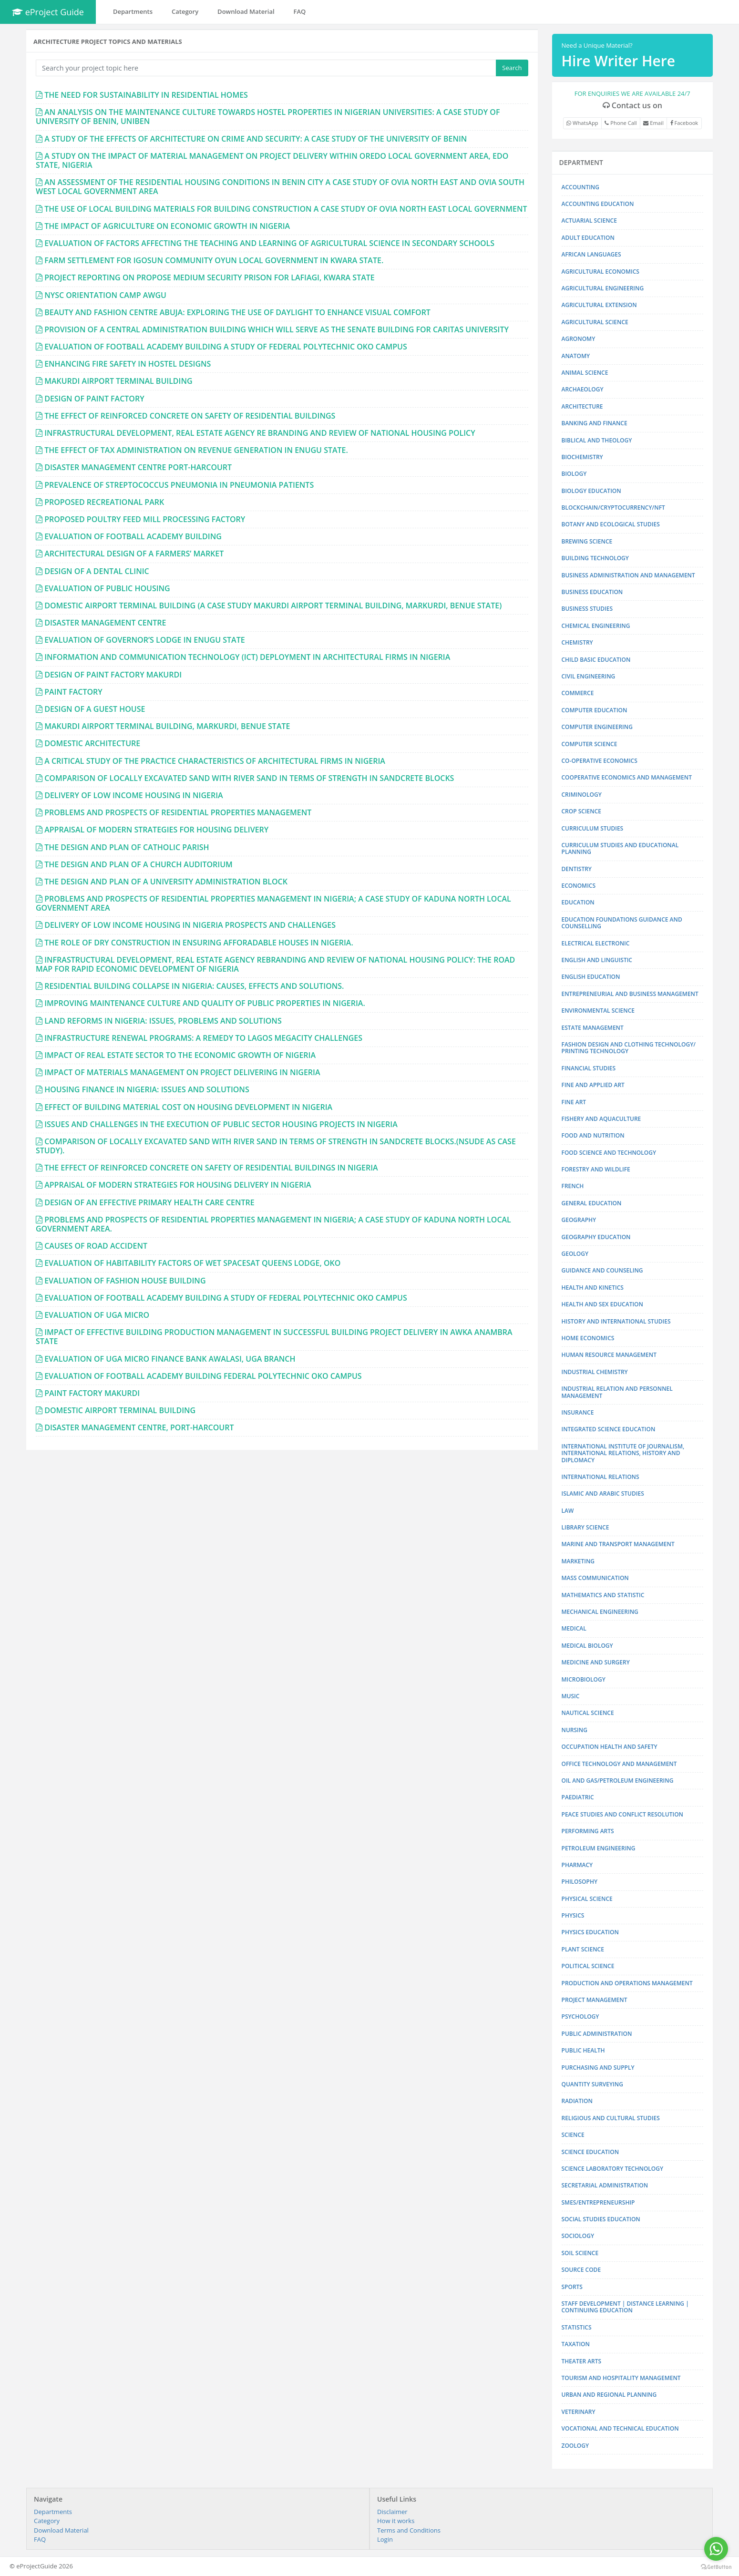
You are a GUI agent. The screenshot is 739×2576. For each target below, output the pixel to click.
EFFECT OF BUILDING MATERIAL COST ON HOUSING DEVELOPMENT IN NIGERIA (188, 1107)
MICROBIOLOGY (584, 1679)
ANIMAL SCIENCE (585, 373)
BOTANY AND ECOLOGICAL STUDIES (611, 524)
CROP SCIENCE (581, 811)
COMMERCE (578, 693)
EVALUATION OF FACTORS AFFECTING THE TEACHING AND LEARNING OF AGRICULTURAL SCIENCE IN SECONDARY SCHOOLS (269, 243)
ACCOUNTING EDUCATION (598, 204)
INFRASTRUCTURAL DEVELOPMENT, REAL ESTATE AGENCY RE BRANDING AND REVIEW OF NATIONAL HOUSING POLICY (259, 433)
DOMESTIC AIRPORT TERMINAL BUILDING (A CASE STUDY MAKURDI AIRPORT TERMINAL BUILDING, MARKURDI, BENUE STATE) (273, 605)
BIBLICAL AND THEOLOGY (597, 440)
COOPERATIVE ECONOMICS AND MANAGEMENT (627, 777)
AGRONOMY (578, 339)
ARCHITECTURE (582, 406)
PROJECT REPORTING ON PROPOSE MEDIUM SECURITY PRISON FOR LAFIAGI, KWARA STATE (209, 277)
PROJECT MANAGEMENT (594, 2000)
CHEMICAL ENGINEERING (596, 626)
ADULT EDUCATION (588, 238)
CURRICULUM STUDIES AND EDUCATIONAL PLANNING (620, 848)
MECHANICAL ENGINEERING (600, 1612)
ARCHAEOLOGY (583, 389)
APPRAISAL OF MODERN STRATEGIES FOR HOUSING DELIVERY (156, 829)
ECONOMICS (579, 886)
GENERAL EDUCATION (592, 1203)
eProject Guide (48, 12)
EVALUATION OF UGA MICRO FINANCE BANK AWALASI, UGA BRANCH (169, 1359)
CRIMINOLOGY (582, 794)
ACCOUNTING (580, 187)
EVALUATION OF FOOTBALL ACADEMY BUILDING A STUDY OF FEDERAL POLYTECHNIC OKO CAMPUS (225, 346)
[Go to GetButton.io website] (716, 2566)
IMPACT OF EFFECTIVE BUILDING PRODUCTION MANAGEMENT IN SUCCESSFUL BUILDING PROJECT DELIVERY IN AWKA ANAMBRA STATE (274, 1336)
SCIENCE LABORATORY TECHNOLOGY (613, 2169)
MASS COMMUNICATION (595, 1578)
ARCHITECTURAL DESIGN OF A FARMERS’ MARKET (134, 553)
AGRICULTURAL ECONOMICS (600, 271)
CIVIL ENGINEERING (589, 676)
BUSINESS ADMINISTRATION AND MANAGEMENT (628, 575)
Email (653, 122)
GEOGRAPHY (579, 1220)
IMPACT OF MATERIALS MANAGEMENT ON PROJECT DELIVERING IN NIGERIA (182, 1072)
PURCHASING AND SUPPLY (598, 2067)
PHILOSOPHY (580, 1882)
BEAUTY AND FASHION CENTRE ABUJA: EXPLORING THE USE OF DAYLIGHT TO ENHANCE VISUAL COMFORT (237, 312)
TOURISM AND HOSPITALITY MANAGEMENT (621, 2378)
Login (385, 2539)
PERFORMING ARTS (588, 1831)
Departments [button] (133, 11)
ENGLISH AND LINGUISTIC (597, 960)
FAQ (40, 2539)
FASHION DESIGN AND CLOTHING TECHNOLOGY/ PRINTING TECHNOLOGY (629, 1047)
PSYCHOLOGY (580, 2016)
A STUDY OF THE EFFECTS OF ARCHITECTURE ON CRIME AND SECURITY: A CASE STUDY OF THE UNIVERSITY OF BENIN (255, 138)
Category (47, 2520)
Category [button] (185, 11)
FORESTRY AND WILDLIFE (596, 1169)
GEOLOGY (575, 1254)
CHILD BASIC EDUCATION (596, 660)
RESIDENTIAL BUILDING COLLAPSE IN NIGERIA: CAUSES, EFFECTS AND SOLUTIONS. (194, 986)
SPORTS (572, 2287)
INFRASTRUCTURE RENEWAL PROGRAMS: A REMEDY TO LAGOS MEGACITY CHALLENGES (203, 1038)
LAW (568, 1511)
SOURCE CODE (581, 2270)
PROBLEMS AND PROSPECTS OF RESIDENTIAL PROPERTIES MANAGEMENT (177, 812)
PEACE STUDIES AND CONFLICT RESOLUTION (622, 1814)
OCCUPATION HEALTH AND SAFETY (609, 1747)
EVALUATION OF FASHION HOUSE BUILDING (124, 1280)
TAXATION (576, 2344)
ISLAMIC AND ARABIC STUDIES (603, 1493)
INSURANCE (578, 1412)
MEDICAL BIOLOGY (587, 1646)
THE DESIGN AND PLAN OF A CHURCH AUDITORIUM (138, 864)
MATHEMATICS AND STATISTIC (603, 1595)
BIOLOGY (574, 474)
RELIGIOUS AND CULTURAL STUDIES (611, 2118)
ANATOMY (576, 356)
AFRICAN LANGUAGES (591, 254)
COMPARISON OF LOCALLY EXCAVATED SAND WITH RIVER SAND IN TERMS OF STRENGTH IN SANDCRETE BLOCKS (249, 778)
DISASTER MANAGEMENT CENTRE (105, 622)
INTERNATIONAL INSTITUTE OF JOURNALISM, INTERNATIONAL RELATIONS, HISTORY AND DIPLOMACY (623, 1453)
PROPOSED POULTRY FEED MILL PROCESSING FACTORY (144, 519)
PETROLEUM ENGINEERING (599, 1848)
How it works (395, 2520)
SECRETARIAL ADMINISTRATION (605, 2185)
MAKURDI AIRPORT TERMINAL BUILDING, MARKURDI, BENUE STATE (167, 726)
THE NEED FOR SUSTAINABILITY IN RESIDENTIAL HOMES (146, 95)
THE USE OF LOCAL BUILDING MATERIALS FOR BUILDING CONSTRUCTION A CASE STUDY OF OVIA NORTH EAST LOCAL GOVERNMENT (285, 209)
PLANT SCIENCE (583, 1949)
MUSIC (571, 1696)
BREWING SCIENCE (587, 541)
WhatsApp (582, 122)
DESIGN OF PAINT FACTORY (94, 398)
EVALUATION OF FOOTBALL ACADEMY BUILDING (133, 536)
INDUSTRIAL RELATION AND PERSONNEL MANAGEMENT (617, 1392)
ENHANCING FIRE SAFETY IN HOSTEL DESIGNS (127, 364)
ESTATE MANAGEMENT (593, 1028)
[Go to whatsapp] (716, 2549)
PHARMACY (577, 1865)
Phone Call (620, 122)
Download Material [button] (245, 11)
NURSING (574, 1730)
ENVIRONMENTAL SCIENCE (598, 1010)
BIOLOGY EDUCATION (591, 491)
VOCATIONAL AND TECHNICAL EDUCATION (620, 2428)
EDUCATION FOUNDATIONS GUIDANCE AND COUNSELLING (622, 922)
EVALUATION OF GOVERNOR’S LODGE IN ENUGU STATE (144, 640)
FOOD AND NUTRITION (593, 1135)
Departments (53, 2511)
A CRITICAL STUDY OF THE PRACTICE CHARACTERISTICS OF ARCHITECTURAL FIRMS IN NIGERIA (214, 761)
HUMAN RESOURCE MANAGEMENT (609, 1355)
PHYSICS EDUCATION (590, 1932)
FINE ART (574, 1102)
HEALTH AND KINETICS (593, 1287)
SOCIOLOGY (578, 2236)
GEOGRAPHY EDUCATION (596, 1237)
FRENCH (573, 1186)
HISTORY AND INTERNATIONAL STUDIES (616, 1321)
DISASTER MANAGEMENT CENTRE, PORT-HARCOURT (139, 1427)
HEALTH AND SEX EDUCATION (602, 1304)
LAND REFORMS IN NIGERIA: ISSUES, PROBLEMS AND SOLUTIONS (163, 1021)
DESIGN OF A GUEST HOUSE (94, 709)
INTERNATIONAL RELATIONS (600, 1477)
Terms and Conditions (409, 2530)
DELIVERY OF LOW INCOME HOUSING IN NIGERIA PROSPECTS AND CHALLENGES (190, 925)
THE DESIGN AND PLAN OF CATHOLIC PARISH (126, 847)
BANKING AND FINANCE (594, 423)
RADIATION (577, 2101)
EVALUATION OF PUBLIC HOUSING (107, 588)
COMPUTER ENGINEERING (597, 727)
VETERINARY (578, 2412)
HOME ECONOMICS (588, 1338)
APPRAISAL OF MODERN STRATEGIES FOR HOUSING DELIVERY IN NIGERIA (177, 1185)
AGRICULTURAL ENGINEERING (603, 288)
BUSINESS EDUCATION (592, 592)
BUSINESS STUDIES (587, 609)
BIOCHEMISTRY (582, 457)
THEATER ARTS (582, 2361)
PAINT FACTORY (73, 692)
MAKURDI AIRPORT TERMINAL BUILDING (118, 381)
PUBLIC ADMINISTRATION (597, 2034)
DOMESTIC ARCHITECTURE (92, 743)
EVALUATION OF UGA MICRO (96, 1315)
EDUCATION (578, 902)
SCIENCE (573, 2135)
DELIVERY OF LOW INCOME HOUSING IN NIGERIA (133, 795)
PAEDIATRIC (578, 1797)
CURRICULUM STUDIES (593, 828)
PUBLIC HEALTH (583, 2050)
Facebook (684, 122)
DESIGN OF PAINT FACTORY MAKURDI (113, 674)
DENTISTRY (577, 869)
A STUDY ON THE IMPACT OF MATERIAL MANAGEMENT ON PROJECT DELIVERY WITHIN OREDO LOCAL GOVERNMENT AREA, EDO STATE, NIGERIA (272, 160)
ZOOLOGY (575, 2446)
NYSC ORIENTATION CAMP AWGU (105, 295)
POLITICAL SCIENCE (588, 1966)
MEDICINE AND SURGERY (596, 1662)
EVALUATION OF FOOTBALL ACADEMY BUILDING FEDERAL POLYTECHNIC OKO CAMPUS (203, 1376)
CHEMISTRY (577, 642)
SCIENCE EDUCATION (590, 2152)
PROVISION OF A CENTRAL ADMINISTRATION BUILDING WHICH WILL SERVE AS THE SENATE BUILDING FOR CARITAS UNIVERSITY (276, 329)
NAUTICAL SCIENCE (588, 1713)
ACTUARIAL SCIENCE (589, 220)
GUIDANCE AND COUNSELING (602, 1270)
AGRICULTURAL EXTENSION (599, 305)
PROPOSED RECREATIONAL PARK (104, 502)
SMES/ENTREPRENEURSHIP (598, 2202)
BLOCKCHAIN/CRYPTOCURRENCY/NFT (613, 507)
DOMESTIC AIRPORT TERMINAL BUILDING (119, 1410)
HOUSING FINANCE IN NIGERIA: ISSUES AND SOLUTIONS (146, 1089)
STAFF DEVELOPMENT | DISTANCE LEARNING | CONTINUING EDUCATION (625, 2306)
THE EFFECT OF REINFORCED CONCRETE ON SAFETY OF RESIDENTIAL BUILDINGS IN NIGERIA (211, 1167)
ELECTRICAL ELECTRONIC (596, 943)
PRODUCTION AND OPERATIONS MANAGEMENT (627, 1983)
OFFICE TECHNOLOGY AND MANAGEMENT (619, 1764)
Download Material (61, 2530)
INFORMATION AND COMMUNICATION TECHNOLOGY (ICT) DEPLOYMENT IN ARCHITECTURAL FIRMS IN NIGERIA (247, 657)
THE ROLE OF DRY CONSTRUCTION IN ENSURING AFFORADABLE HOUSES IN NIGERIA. (198, 942)
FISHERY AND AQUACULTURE (601, 1119)
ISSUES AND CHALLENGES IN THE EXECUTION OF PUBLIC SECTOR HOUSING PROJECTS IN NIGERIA (221, 1124)
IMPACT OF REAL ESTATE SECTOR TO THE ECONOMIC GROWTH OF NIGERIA (180, 1055)
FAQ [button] (300, 11)
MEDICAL (574, 1628)
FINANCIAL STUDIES (589, 1068)
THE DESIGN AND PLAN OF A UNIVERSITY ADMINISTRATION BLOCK (165, 881)
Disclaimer (392, 2511)
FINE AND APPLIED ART (593, 1085)
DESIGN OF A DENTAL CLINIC (96, 571)
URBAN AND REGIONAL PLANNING (609, 2395)
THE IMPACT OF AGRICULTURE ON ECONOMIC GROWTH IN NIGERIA (167, 226)
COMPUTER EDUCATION (594, 710)
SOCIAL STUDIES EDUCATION (601, 2219)
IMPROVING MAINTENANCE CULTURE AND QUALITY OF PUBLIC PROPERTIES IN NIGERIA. (204, 1003)
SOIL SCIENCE (580, 2253)
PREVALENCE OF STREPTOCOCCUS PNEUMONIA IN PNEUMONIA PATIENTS (179, 485)
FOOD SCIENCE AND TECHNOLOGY (609, 1153)
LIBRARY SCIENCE (585, 1527)
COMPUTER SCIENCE (589, 744)
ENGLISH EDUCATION (591, 977)
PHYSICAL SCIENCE (587, 1899)
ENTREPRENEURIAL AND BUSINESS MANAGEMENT (630, 994)
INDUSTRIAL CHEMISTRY (595, 1372)
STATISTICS (577, 2327)
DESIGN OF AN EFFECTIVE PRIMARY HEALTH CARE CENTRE (149, 1202)
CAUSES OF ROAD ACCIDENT (95, 1246)
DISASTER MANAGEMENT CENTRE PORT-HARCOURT (138, 467)
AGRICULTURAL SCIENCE (595, 322)
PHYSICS (573, 1915)
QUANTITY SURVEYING (592, 2084)
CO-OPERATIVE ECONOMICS (599, 761)
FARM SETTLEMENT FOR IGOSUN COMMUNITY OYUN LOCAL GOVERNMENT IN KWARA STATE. (213, 260)
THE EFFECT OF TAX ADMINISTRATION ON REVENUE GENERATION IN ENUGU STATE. (196, 450)
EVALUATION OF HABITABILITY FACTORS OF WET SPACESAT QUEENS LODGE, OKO (192, 1263)
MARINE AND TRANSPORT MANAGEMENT (618, 1544)
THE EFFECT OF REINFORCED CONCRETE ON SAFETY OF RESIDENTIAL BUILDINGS (189, 416)
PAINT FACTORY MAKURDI (92, 1393)
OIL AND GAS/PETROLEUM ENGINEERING (618, 1780)
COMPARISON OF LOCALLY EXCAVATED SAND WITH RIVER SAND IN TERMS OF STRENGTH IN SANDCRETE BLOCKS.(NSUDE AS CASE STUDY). (276, 1146)
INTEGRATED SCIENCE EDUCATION (609, 1429)
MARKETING (578, 1561)
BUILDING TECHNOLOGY (595, 558)
